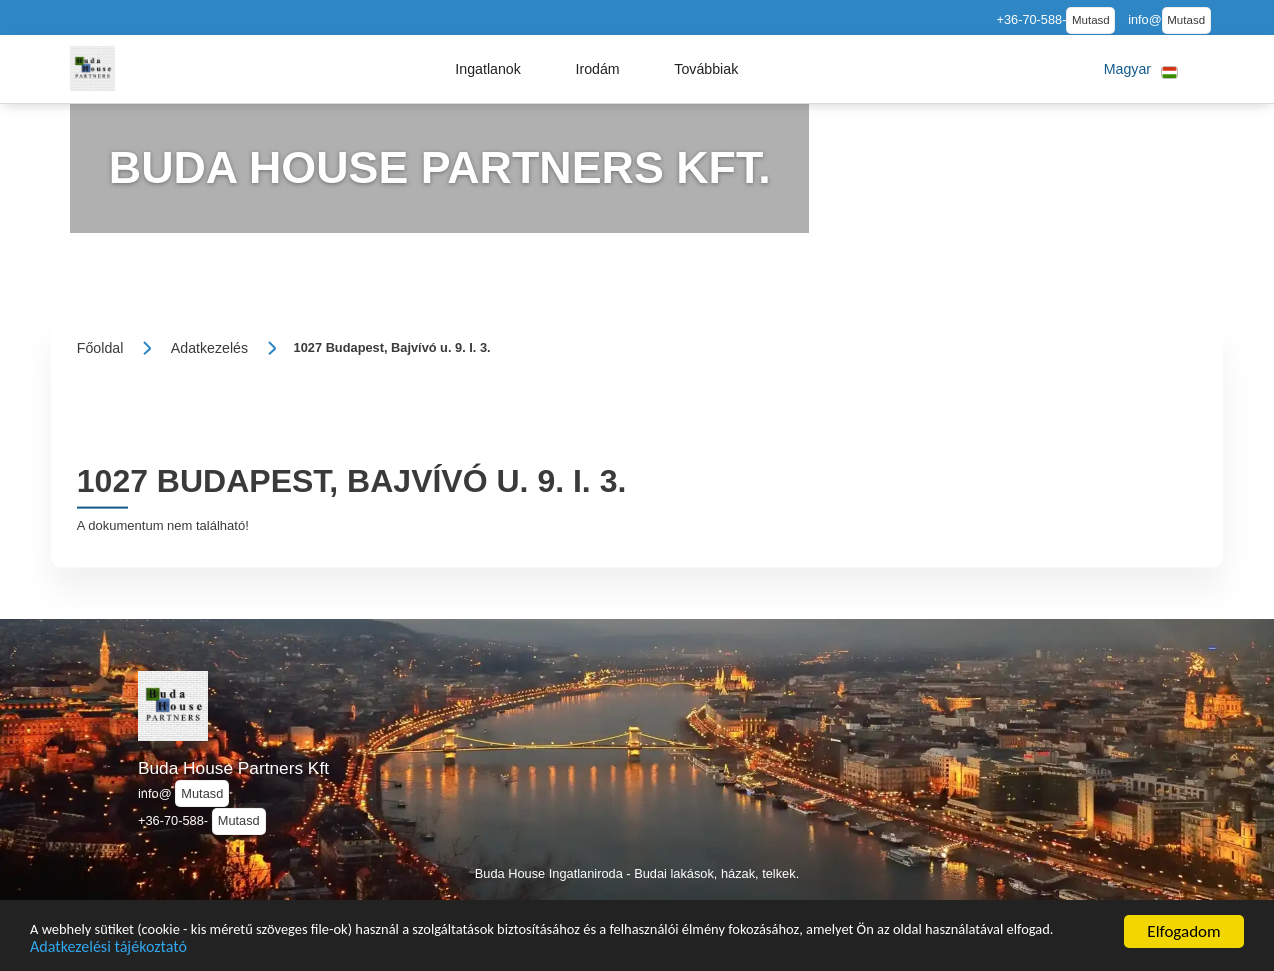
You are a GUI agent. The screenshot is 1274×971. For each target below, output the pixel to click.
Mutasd (1091, 20)
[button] (488, 69)
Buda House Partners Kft (233, 768)
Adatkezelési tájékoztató (277, 949)
